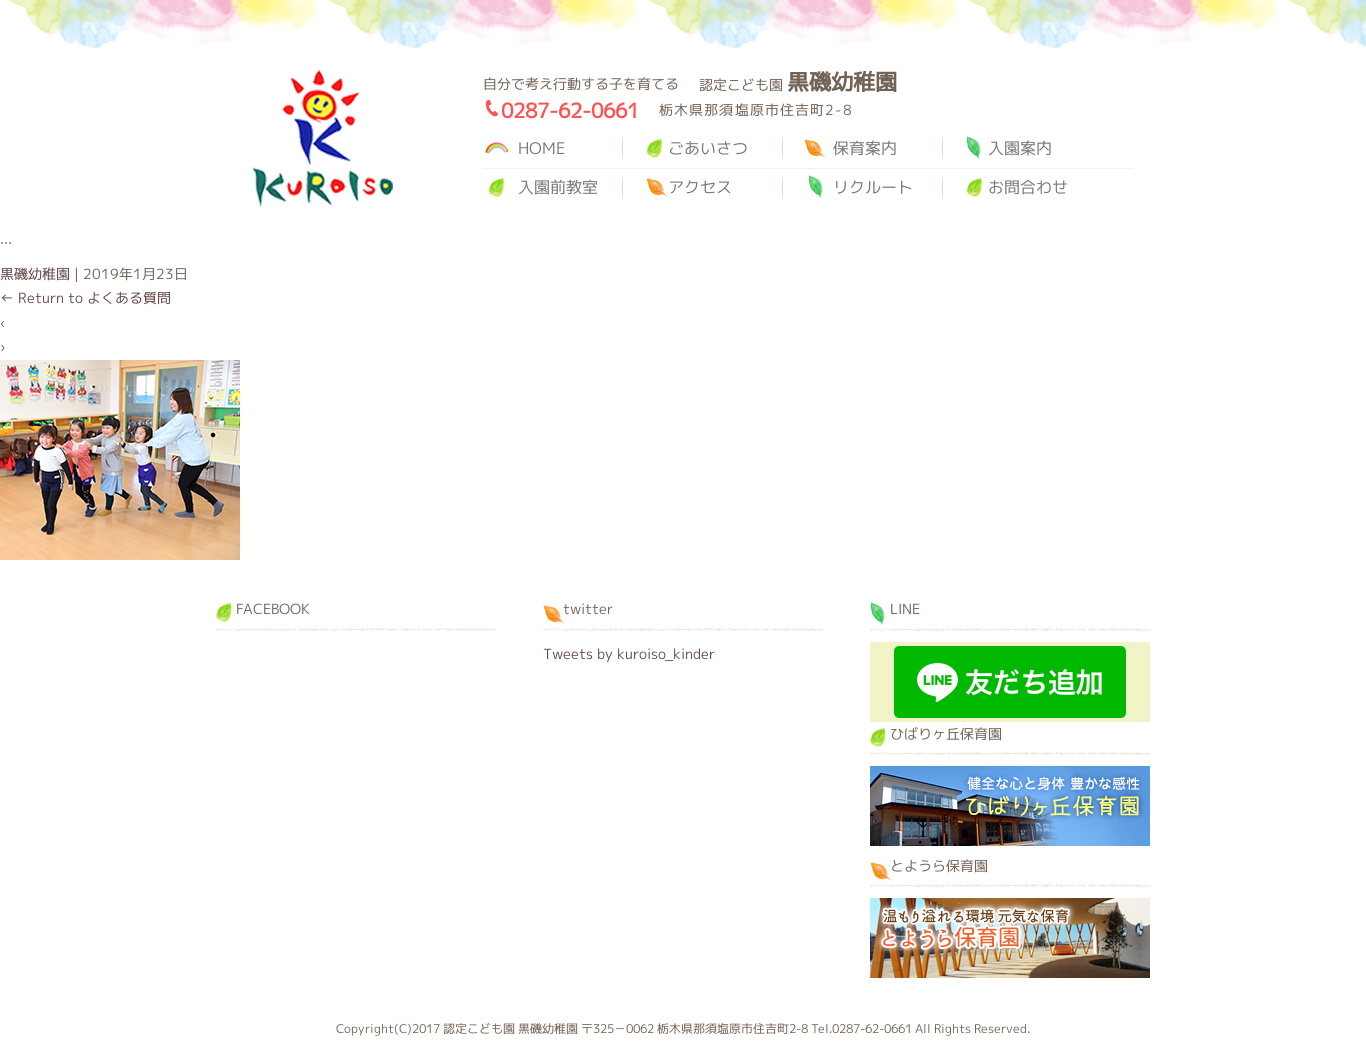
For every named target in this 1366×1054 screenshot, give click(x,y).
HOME (541, 148)
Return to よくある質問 (85, 297)
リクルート (873, 187)
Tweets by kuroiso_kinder (629, 653)
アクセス (700, 187)
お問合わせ (1028, 187)
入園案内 (1020, 148)
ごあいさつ (708, 148)
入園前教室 (558, 187)
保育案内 (865, 148)
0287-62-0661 (570, 110)
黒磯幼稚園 (323, 138)
